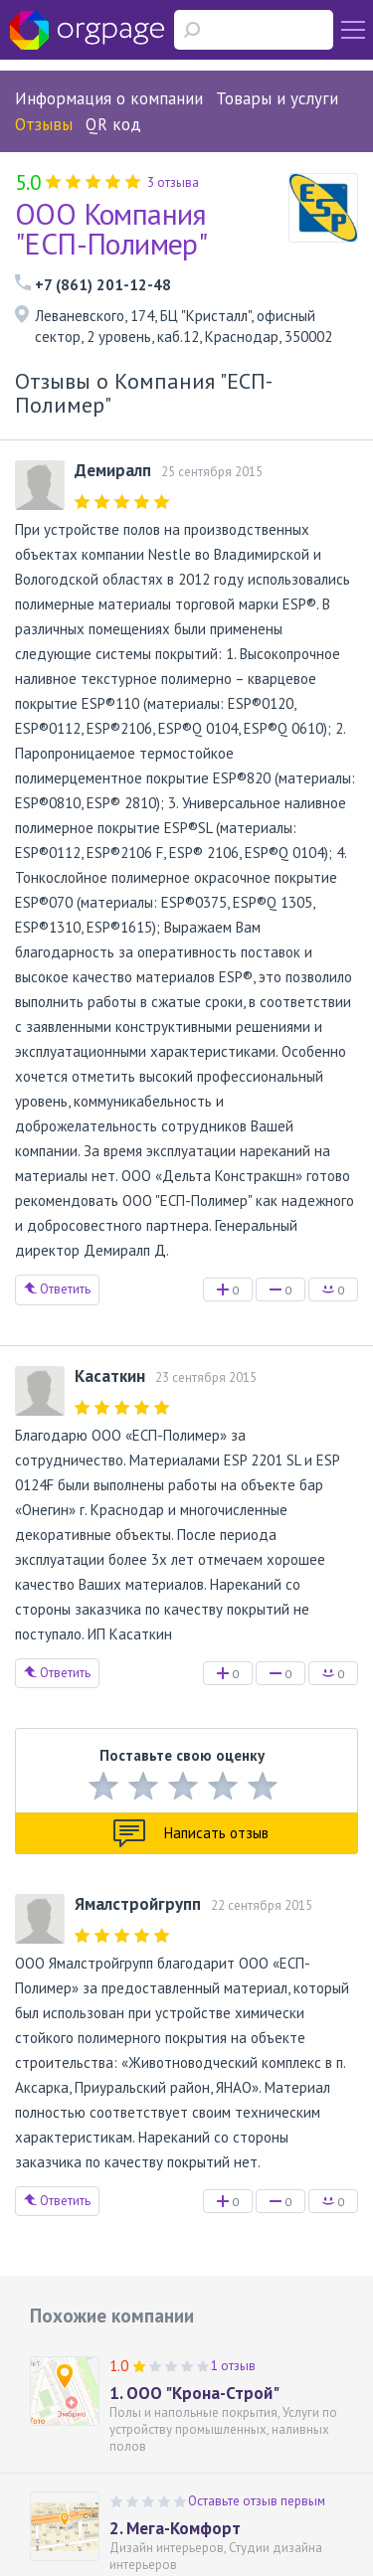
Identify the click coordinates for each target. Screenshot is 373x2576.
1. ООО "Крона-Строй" (194, 2393)
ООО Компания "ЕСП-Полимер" (111, 228)
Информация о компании (109, 98)
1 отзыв (233, 2365)
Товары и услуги (277, 98)
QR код (113, 124)
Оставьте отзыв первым (256, 2500)
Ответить (57, 1289)
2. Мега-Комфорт (175, 2528)
